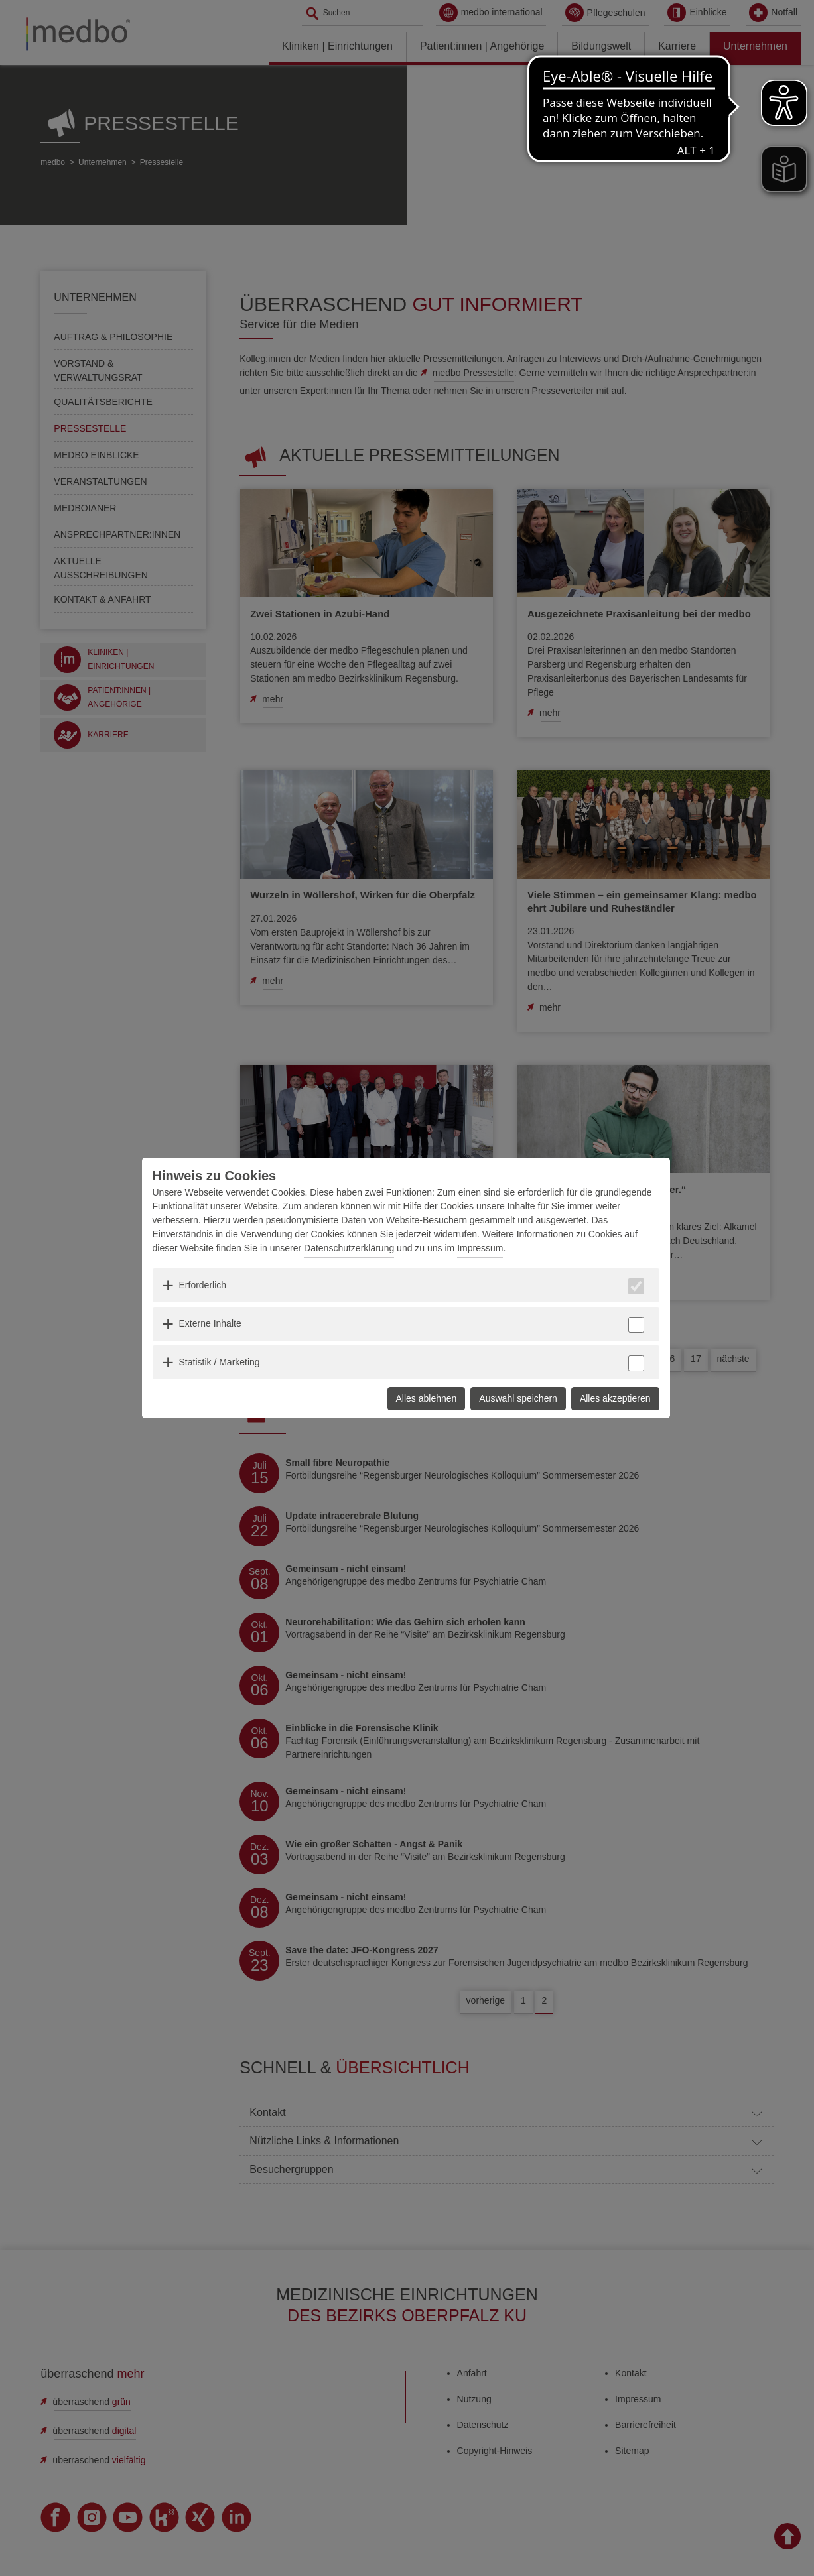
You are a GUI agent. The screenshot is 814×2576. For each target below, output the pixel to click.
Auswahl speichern (518, 1398)
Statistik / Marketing (219, 1362)
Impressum (480, 1248)
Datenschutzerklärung (349, 1248)
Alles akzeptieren (615, 1398)
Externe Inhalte (210, 1323)
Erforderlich (203, 1285)
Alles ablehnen (426, 1398)
